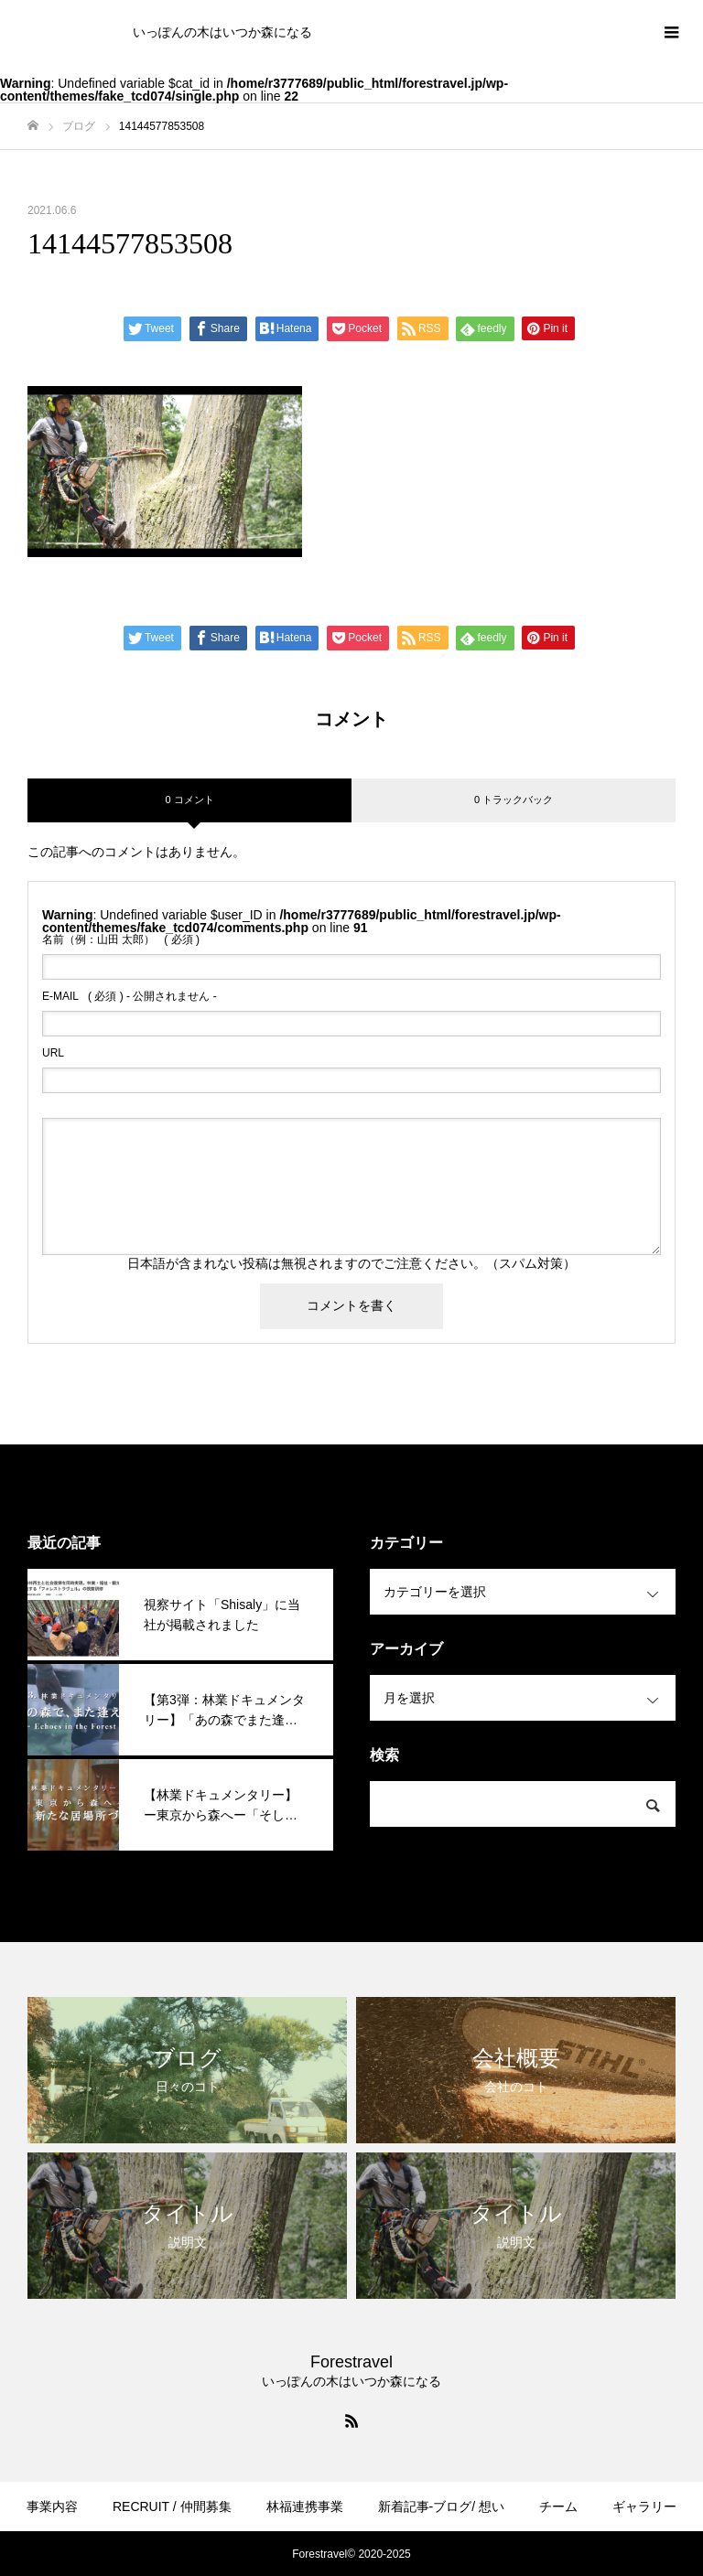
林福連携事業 (304, 2506)
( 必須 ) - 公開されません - (129, 996)
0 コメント (189, 799)
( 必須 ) (121, 939)
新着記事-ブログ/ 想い (441, 2506)
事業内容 (52, 2506)
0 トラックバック (513, 799)
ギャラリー (644, 2506)
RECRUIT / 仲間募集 (172, 2506)
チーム (558, 2506)
